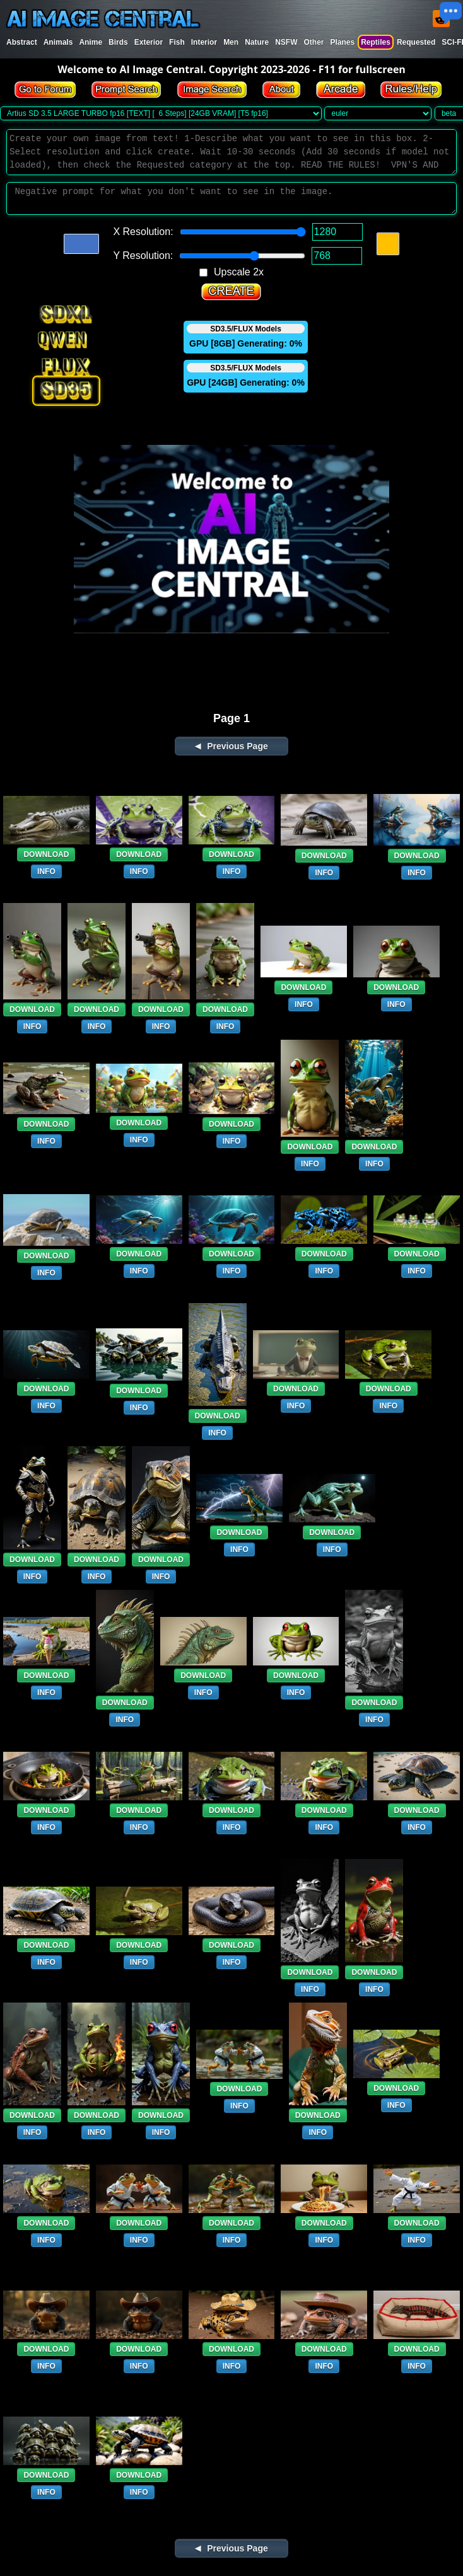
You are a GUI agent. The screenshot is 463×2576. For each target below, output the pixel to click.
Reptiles (375, 42)
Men (230, 42)
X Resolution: (143, 231)
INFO (46, 871)
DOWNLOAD (46, 854)
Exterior (148, 42)
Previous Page (237, 746)
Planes (342, 42)
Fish (177, 42)
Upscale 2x (239, 272)
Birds (118, 42)
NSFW (286, 42)
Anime (90, 42)
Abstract (21, 42)
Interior (204, 42)
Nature (257, 42)
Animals (58, 42)
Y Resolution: (143, 255)
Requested (416, 42)
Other (313, 42)
